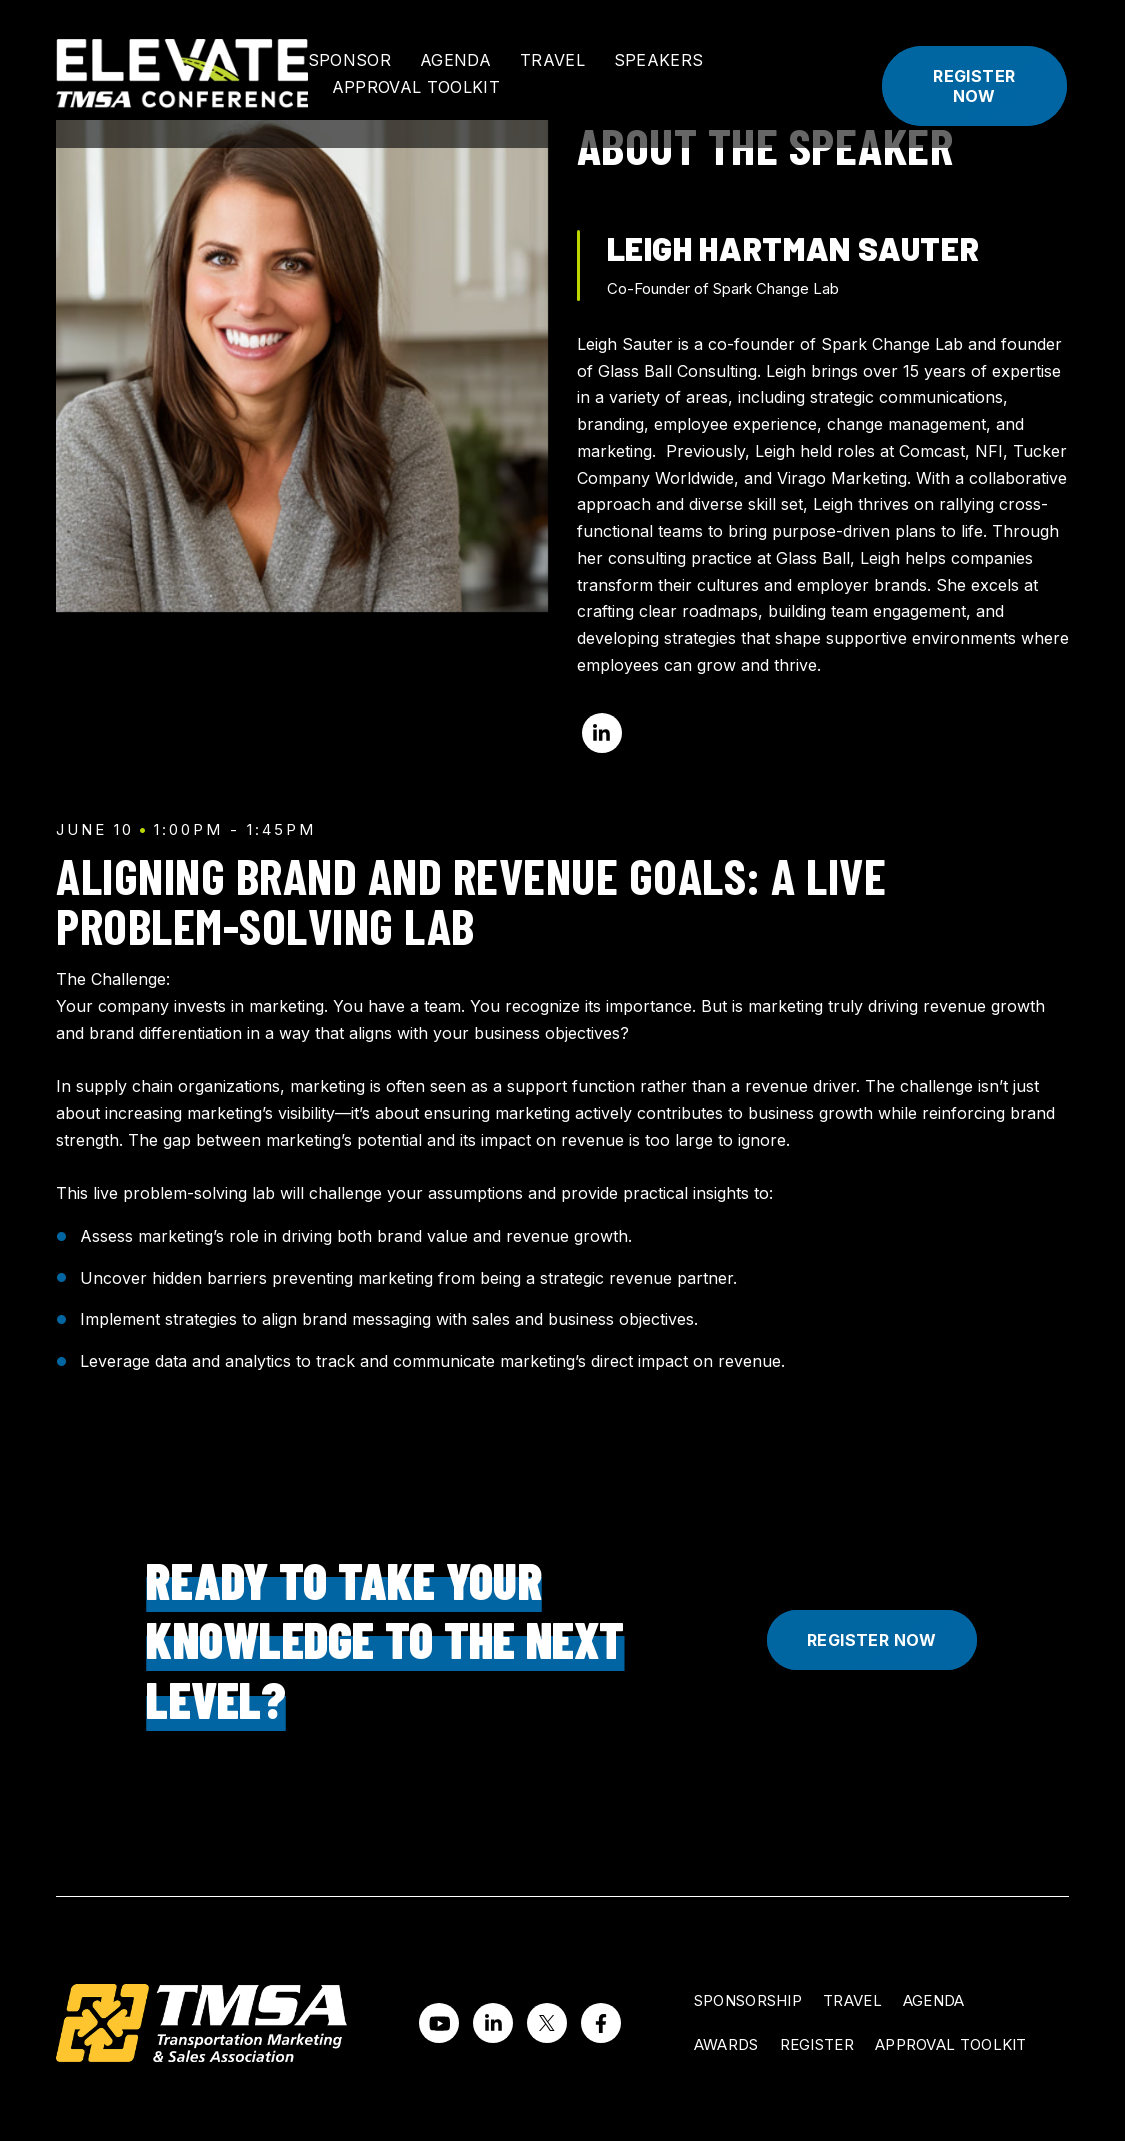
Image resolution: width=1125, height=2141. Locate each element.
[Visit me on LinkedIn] (602, 733)
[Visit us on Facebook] (601, 2023)
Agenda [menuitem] (934, 2000)
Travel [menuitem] (852, 2000)
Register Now (974, 86)
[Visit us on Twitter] (547, 2023)
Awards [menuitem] (726, 2044)
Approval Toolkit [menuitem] (951, 2044)
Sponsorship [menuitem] (748, 2000)
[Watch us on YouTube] (439, 2023)
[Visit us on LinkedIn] (493, 2023)
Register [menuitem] (817, 2044)
